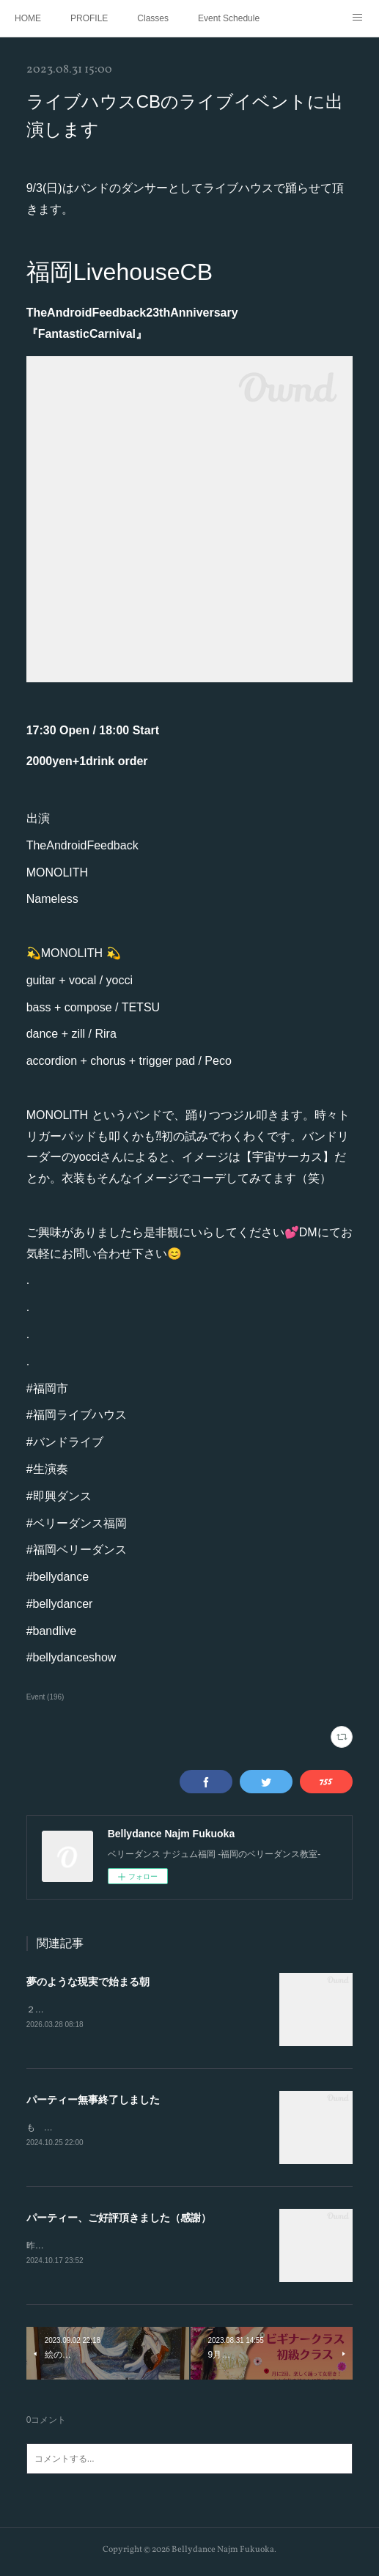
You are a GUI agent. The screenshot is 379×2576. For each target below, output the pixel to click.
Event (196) (45, 1697)
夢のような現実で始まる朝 (88, 1982)
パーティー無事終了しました (93, 2101)
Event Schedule (229, 18)
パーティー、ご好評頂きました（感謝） (118, 2220)
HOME (28, 18)
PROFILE (89, 18)
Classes (153, 18)
